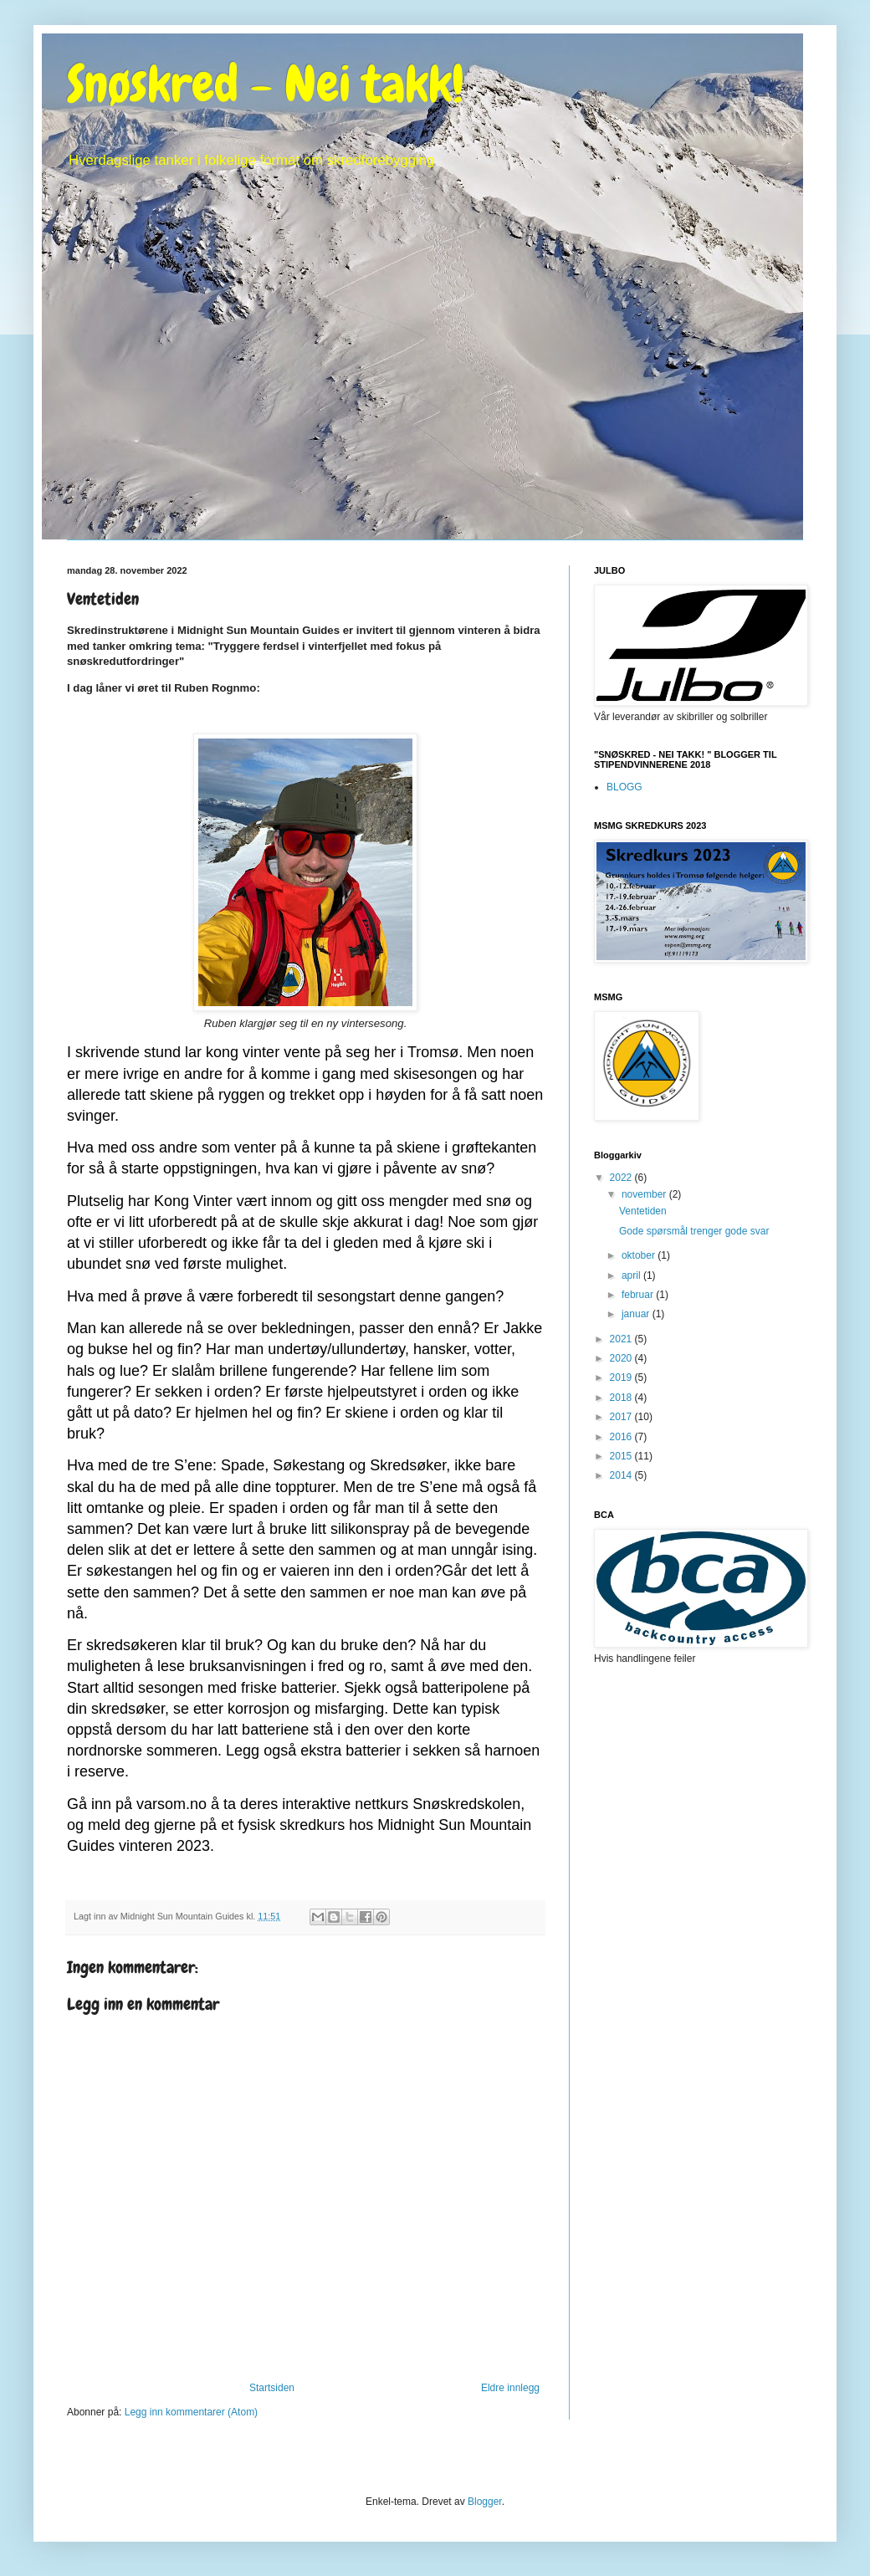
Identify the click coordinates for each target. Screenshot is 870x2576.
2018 (622, 1397)
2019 (622, 1377)
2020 (622, 1358)
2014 (622, 1475)
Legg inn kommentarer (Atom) (191, 2412)
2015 (622, 1456)
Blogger (485, 2501)
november (645, 1194)
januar (637, 1314)
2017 (622, 1417)
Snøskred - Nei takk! (265, 84)
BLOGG (624, 787)
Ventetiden (643, 1211)
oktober (640, 1255)
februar (639, 1295)
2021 (622, 1339)
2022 (622, 1177)
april (632, 1275)
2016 (622, 1437)
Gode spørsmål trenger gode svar (694, 1231)
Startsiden (271, 2388)
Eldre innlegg (510, 2388)
